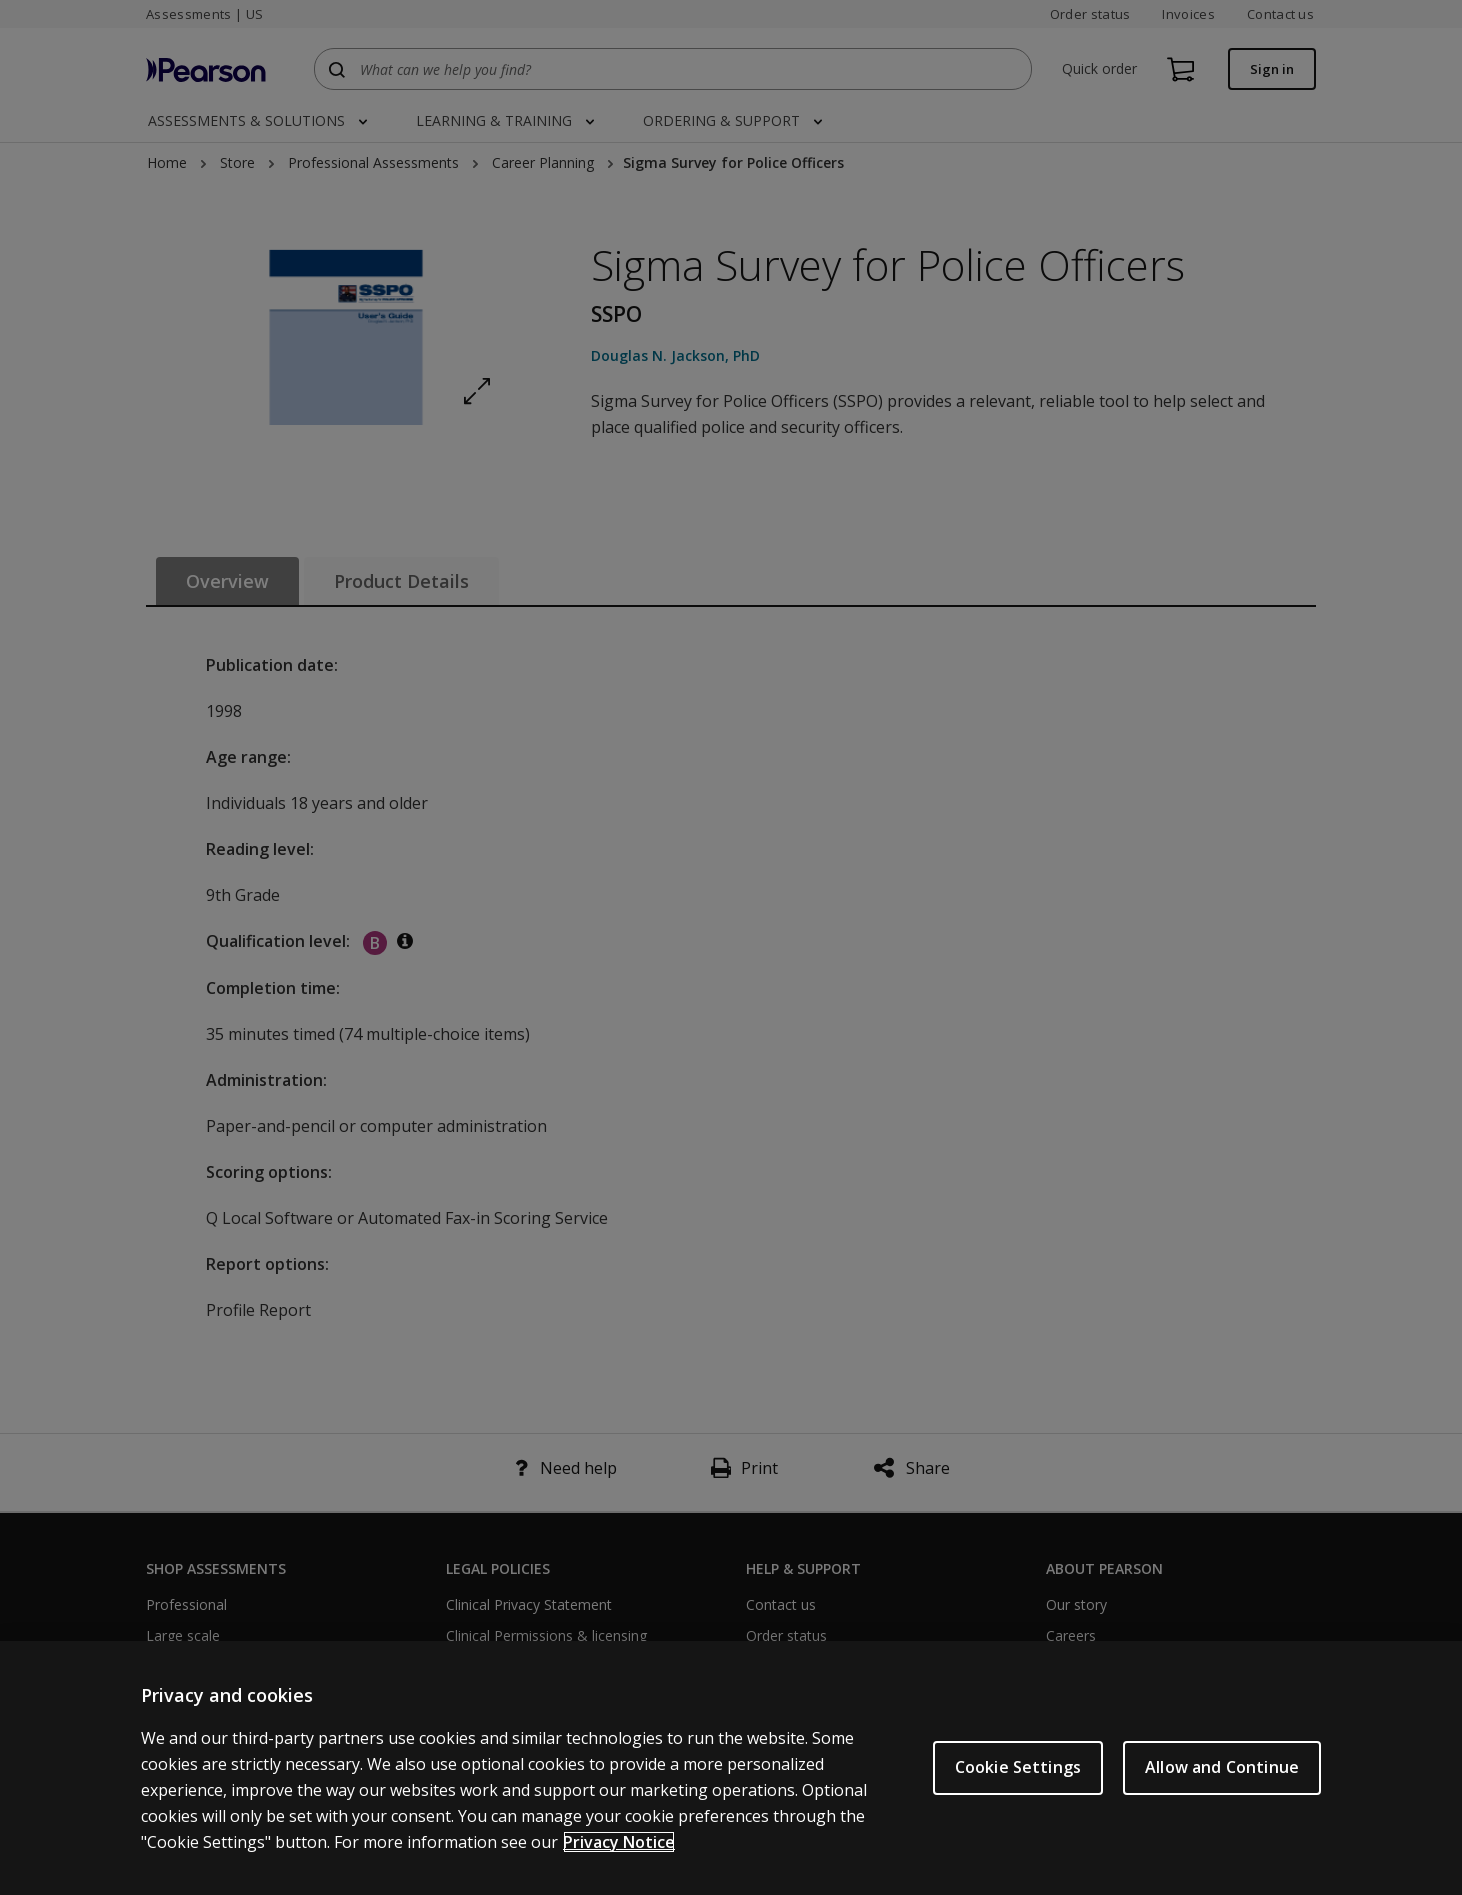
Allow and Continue (1222, 1767)
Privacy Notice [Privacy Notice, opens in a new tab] (619, 1842)
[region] (731, 1768)
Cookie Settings (1018, 1767)
